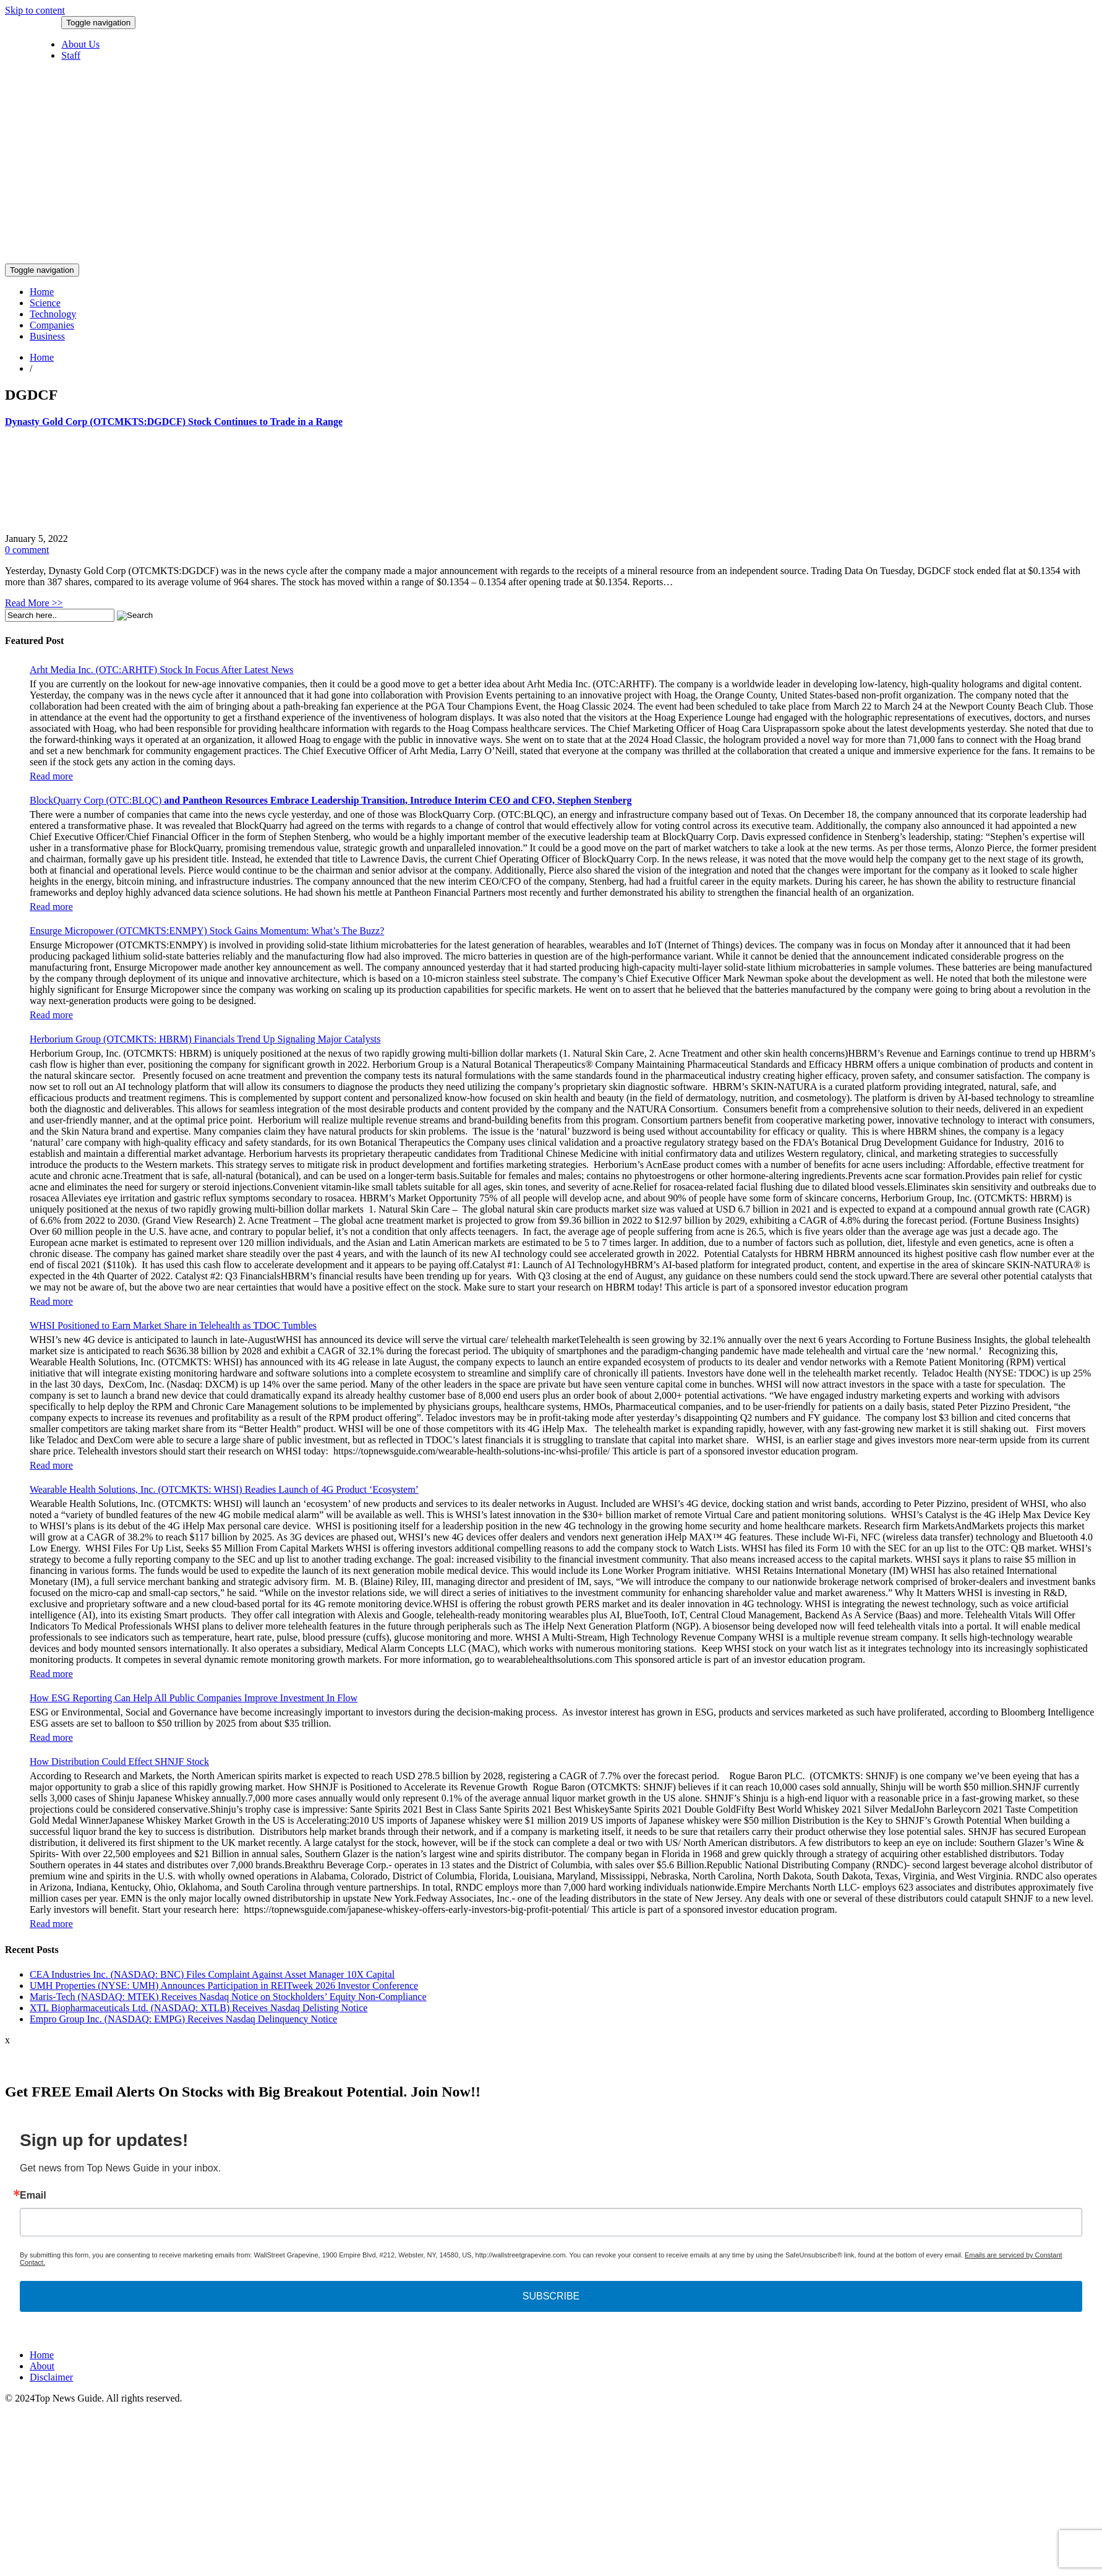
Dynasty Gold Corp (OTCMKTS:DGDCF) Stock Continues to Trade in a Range (174, 421)
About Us (80, 44)
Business (47, 336)
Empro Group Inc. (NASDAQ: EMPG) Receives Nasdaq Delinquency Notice (183, 2019)
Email (33, 2195)
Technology (53, 314)
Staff (70, 55)
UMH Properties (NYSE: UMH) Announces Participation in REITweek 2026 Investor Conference (224, 1985)
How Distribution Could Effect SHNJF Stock (119, 1761)
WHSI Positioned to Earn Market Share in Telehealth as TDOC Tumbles (173, 1325)
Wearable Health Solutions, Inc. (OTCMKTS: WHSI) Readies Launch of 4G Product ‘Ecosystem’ (224, 1489)
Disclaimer (51, 2377)
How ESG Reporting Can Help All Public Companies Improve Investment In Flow (193, 1698)
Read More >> (34, 603)
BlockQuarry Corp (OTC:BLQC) (331, 800)
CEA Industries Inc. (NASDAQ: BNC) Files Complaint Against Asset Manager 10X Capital (212, 1974)
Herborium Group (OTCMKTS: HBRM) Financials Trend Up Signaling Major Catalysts (205, 1039)
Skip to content (35, 10)
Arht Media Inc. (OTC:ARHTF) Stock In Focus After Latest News (162, 669)
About (42, 2366)
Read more (51, 776)
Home (42, 291)
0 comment (27, 549)
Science (45, 303)
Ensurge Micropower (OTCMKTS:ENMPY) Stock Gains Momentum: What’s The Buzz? (207, 930)
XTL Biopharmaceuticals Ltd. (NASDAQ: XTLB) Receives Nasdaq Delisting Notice (198, 2008)
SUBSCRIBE (551, 2296)
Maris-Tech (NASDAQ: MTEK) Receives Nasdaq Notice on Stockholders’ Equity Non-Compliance (228, 1996)
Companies (52, 325)
